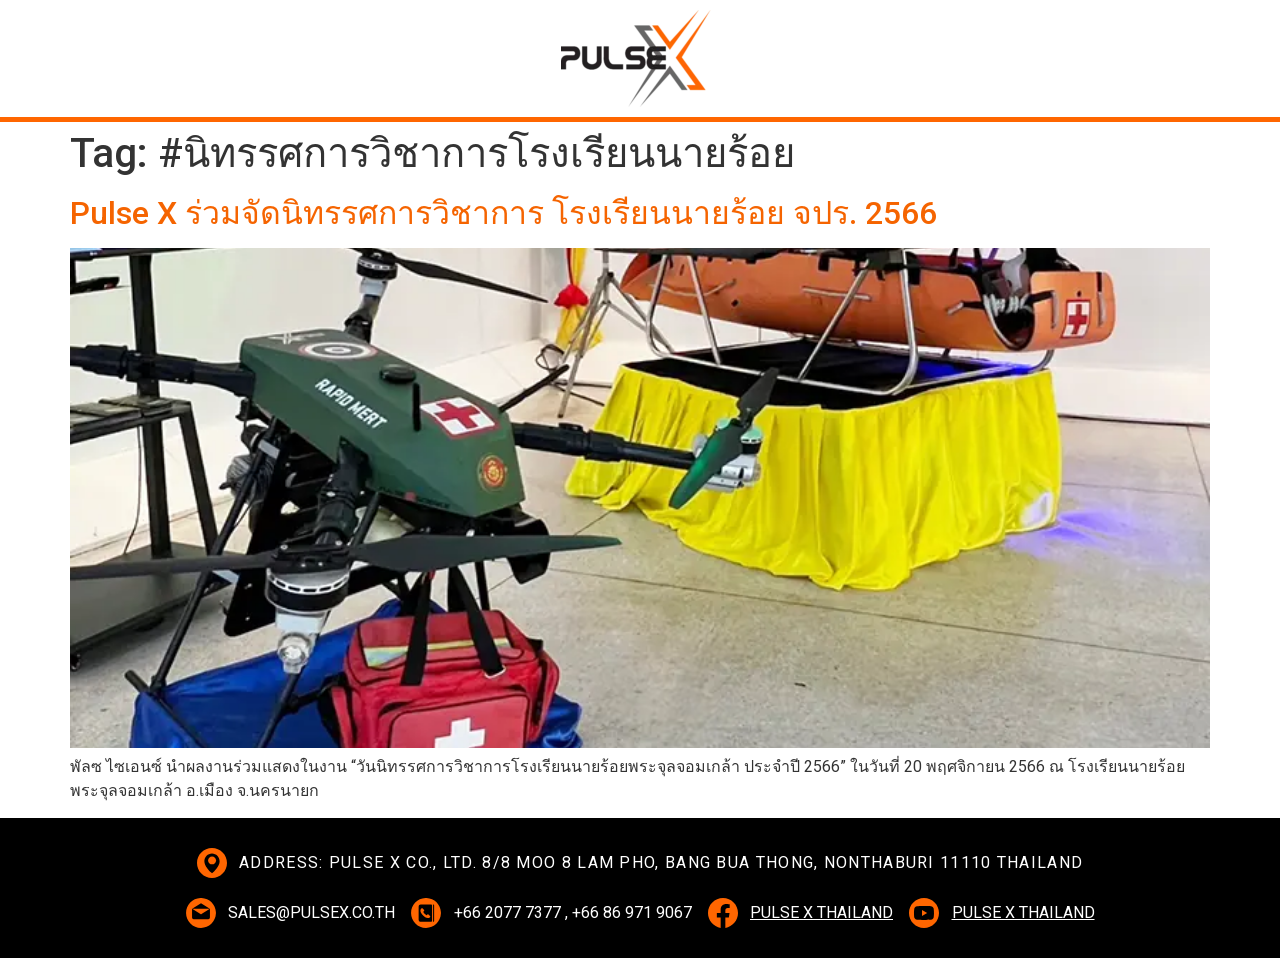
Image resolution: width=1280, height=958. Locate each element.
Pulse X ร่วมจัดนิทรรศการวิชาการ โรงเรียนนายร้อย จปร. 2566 (503, 213)
